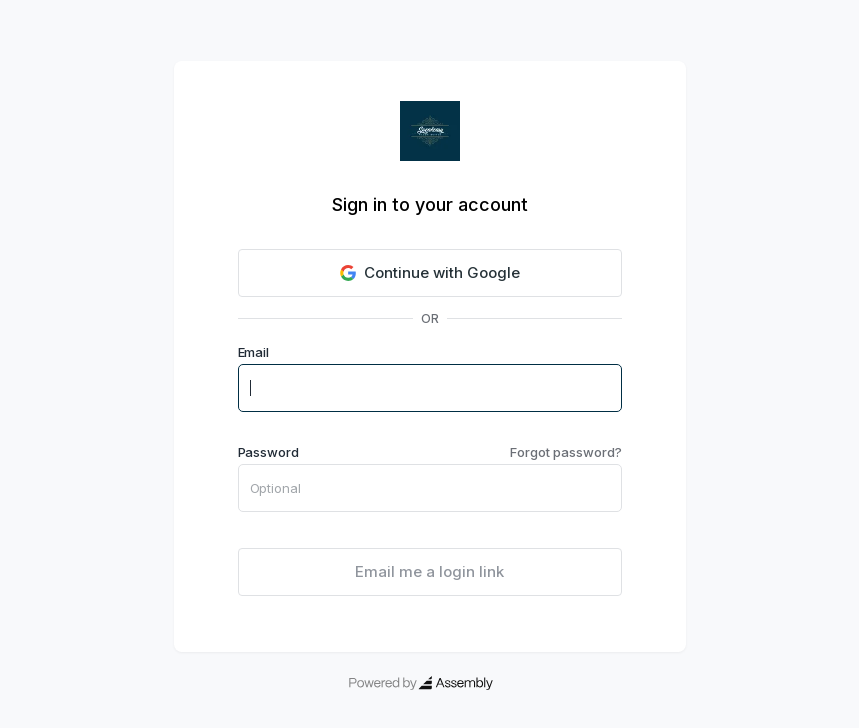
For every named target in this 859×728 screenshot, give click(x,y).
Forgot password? (565, 452)
